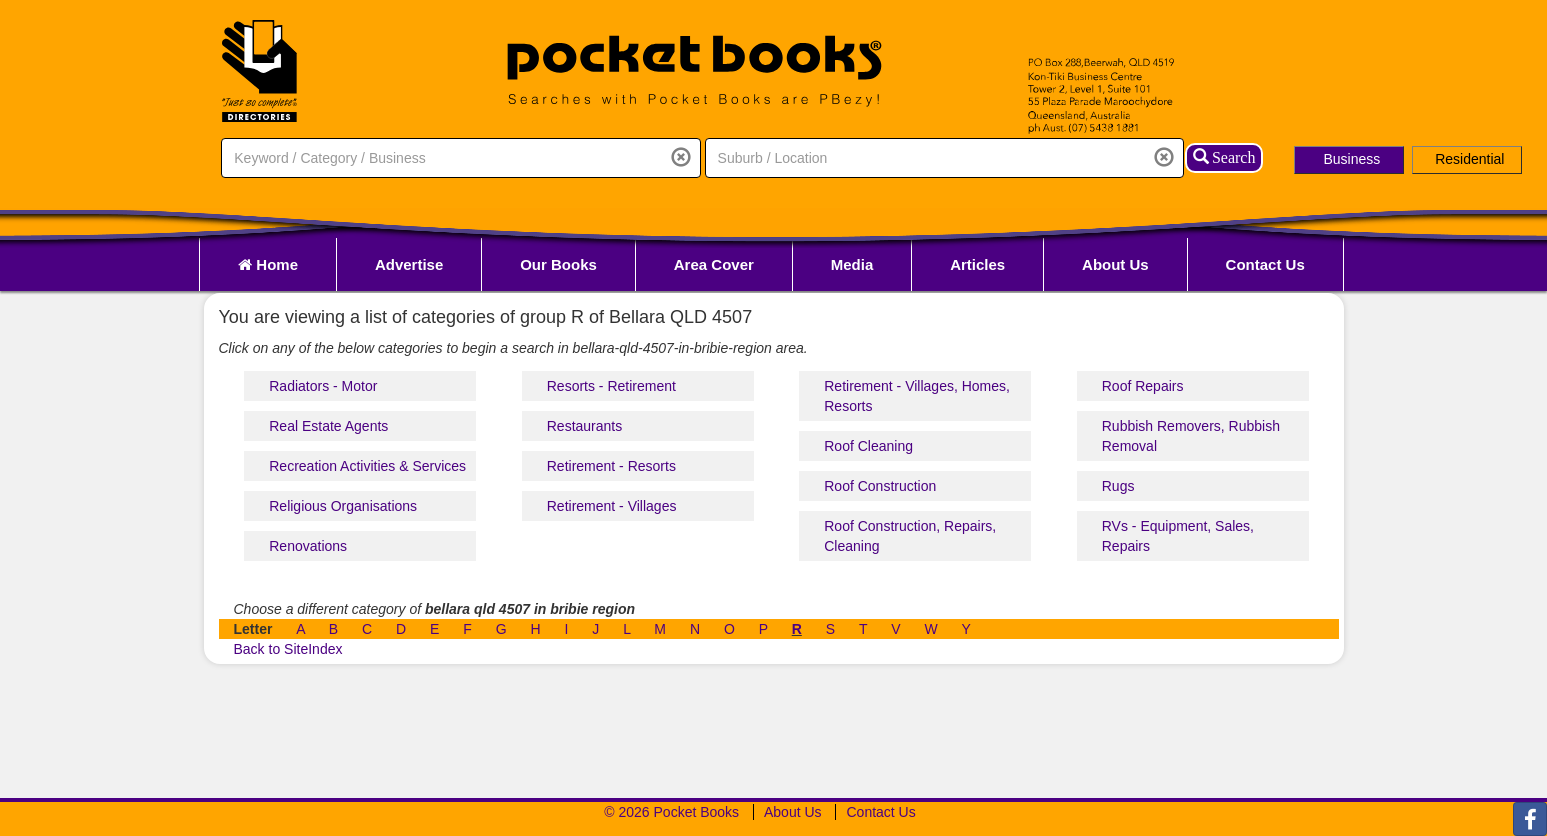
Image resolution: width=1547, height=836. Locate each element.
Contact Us (1265, 264)
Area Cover (714, 264)
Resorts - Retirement (611, 386)
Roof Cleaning (868, 446)
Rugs (1118, 486)
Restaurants (584, 426)
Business (1351, 159)
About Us (1115, 264)
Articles (977, 264)
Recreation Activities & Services (367, 466)
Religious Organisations (343, 506)
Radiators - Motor (323, 386)
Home (268, 264)
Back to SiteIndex (288, 649)
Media (852, 264)
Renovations (308, 546)
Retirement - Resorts (611, 466)
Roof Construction (880, 486)
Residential (1469, 159)
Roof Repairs (1143, 386)
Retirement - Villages (612, 506)
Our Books (558, 264)
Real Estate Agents (328, 426)
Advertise (409, 264)
